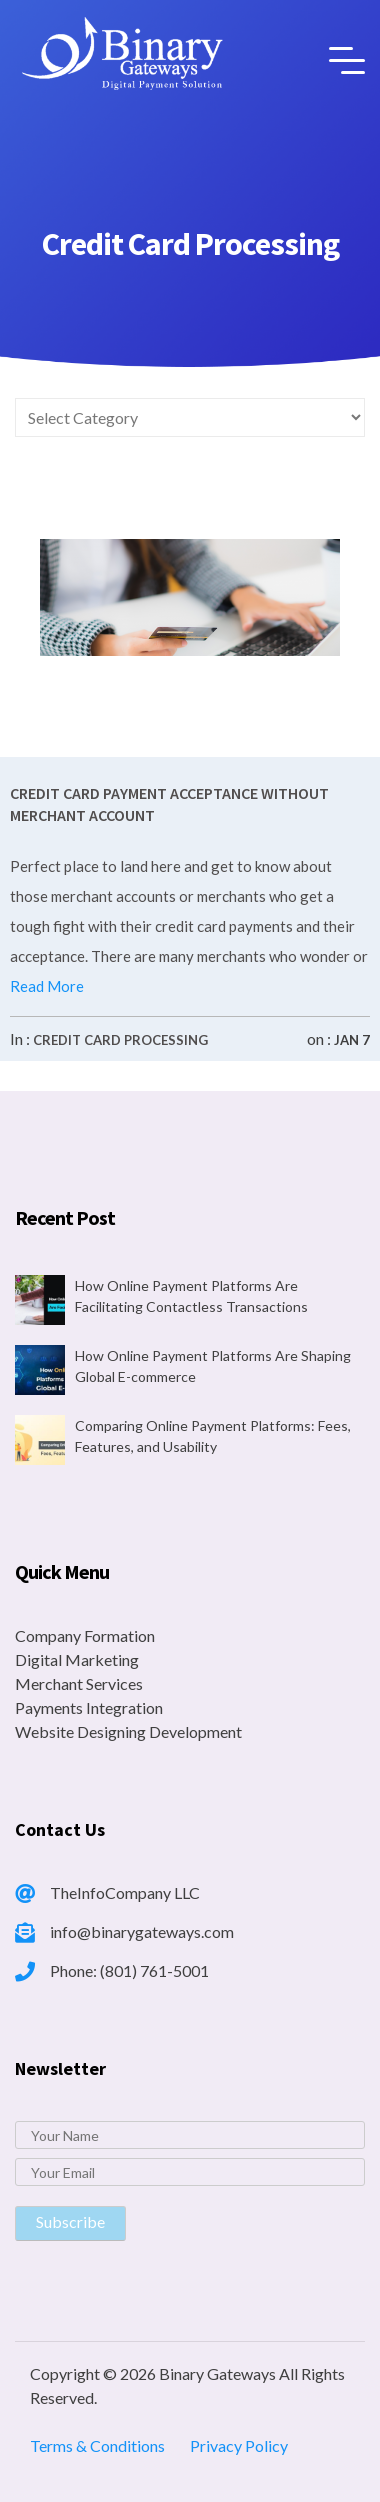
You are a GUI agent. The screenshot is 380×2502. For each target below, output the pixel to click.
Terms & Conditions (97, 2445)
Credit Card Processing (120, 1040)
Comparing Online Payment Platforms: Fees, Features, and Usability (213, 1436)
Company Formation (85, 1635)
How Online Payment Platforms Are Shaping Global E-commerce (213, 1366)
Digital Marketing (77, 1659)
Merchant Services (79, 1683)
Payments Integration (89, 1707)
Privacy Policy (239, 2445)
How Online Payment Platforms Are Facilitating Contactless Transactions (191, 1296)
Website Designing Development (128, 1731)
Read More (47, 986)
